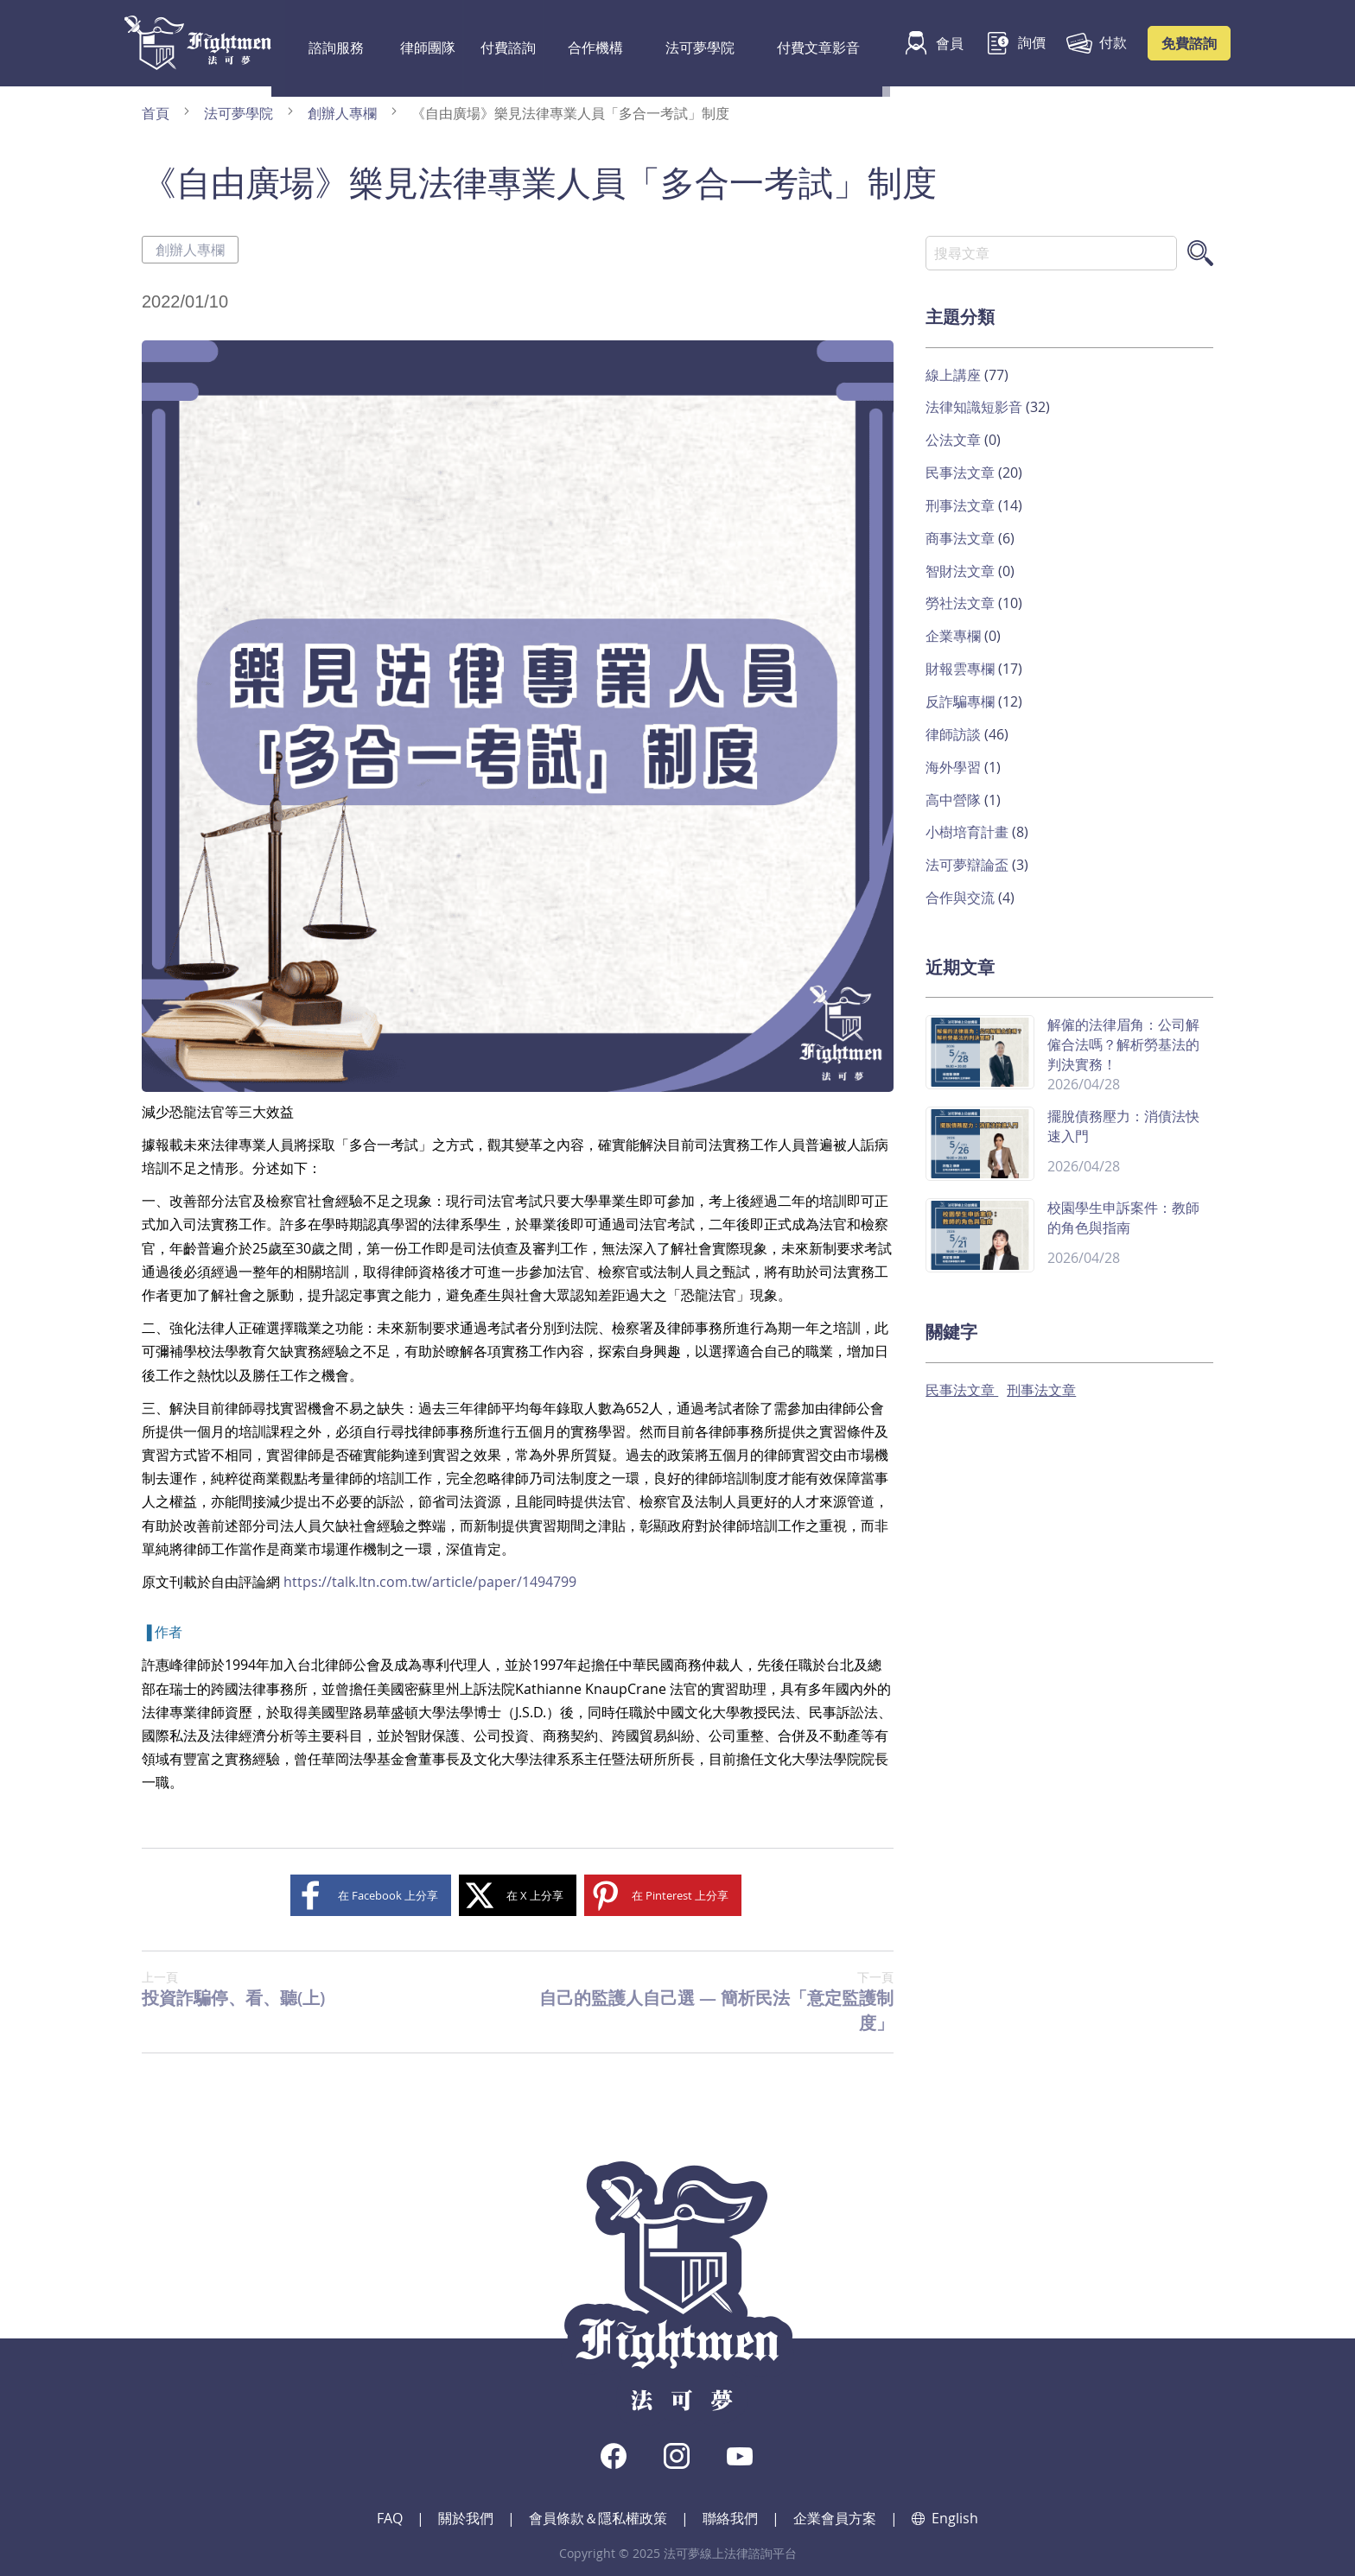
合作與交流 (962, 897)
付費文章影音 (756, 43)
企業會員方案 (834, 2518)
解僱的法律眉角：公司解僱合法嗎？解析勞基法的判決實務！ (1123, 1044)
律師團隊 (406, 43)
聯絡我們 (730, 2518)
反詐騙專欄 (962, 701)
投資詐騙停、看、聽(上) (233, 1989)
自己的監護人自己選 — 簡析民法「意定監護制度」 (706, 2001)
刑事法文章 (962, 505)
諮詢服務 (325, 43)
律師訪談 (955, 734)
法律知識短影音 (976, 406)
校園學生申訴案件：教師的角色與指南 (1123, 1217)
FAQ (390, 2518)
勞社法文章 (962, 602)
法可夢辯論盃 (969, 864)
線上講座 (955, 374)
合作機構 (568, 43)
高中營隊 (955, 799)
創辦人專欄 (344, 113)
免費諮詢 (1189, 43)
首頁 (157, 113)
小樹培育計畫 (969, 831)
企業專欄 (955, 635)
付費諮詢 (487, 43)
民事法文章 (962, 472)
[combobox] (1051, 253)
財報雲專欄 (962, 668)
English (945, 2518)
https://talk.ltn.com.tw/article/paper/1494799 (429, 1581)
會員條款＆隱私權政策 (598, 2518)
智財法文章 (962, 571)
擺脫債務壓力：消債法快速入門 (1123, 1126)
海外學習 (955, 767)
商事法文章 (962, 538)
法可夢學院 (655, 43)
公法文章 (955, 439)
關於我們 (465, 2518)
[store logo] (197, 43)
